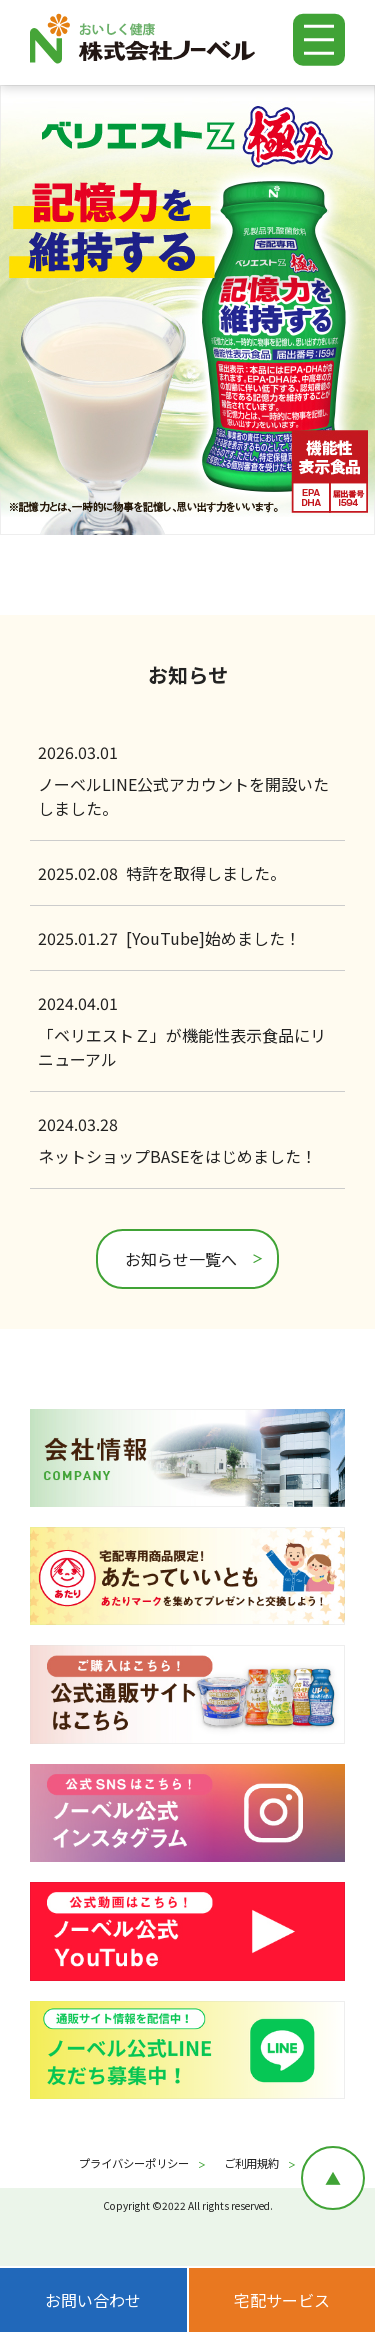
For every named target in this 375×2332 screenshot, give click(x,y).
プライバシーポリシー (134, 2163)
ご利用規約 (251, 2163)
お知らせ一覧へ (181, 1259)
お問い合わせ (93, 2300)
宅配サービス (282, 2300)
